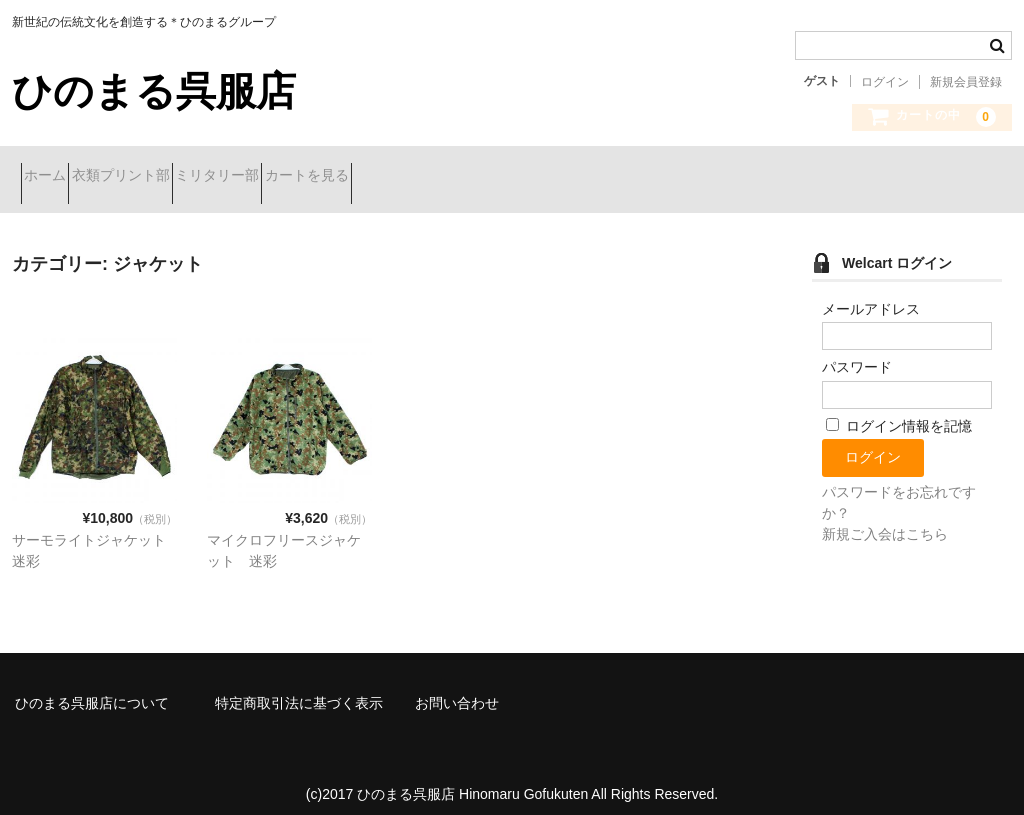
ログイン (885, 82)
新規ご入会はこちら (885, 519)
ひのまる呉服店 (154, 91)
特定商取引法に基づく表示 (299, 688)
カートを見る (422, 177)
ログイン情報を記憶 (899, 411)
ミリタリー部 (297, 177)
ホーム (54, 177)
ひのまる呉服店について (92, 688)
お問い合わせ (457, 688)
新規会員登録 (966, 82)
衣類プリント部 (165, 177)
